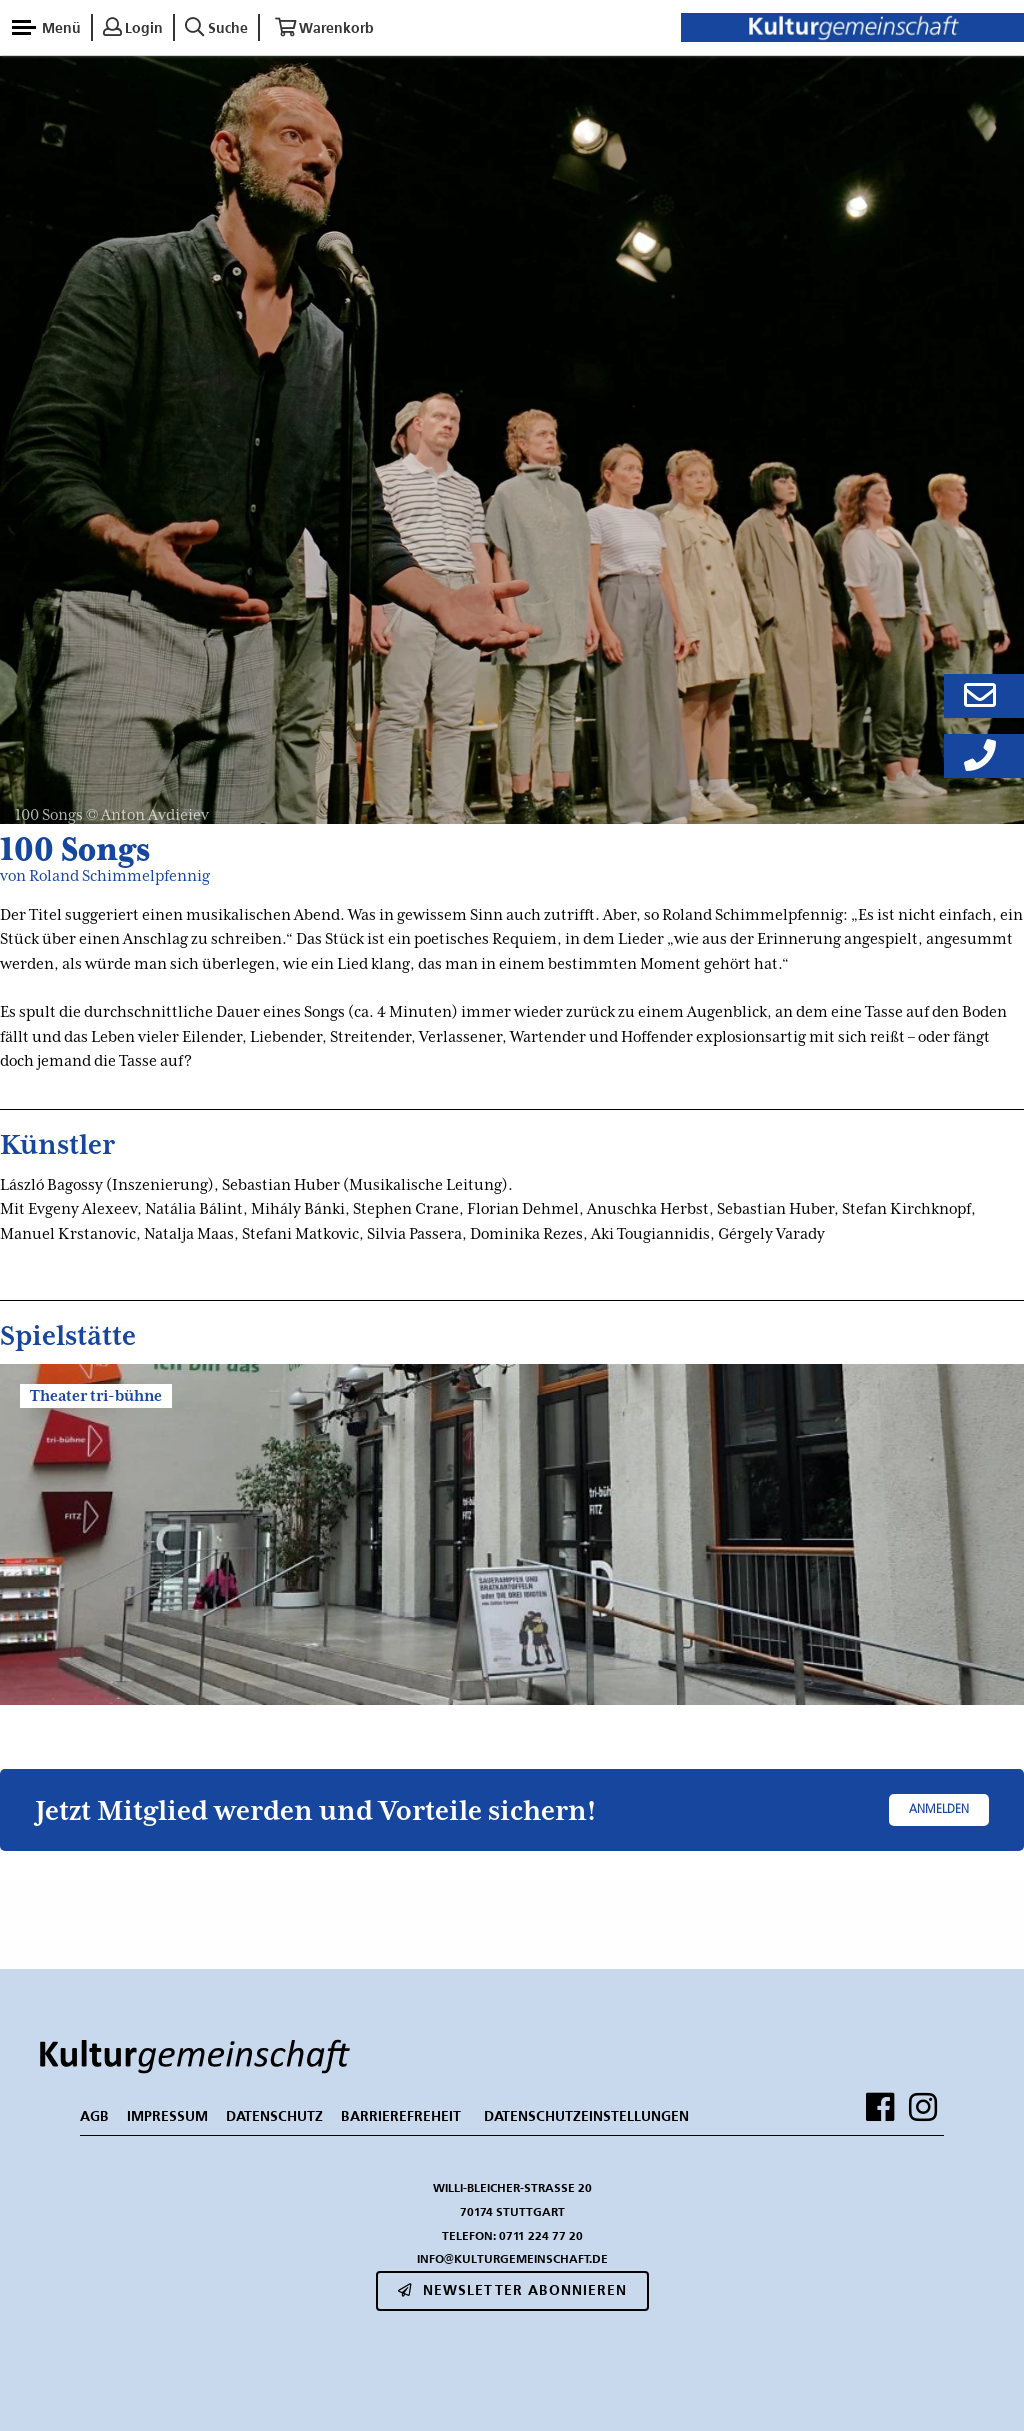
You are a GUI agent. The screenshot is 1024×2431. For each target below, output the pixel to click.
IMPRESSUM (167, 2116)
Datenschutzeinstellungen (586, 2116)
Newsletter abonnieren (512, 2290)
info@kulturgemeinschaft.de (512, 2258)
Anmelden (939, 1810)
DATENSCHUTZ (274, 2116)
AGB (94, 2116)
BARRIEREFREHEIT (401, 2116)
